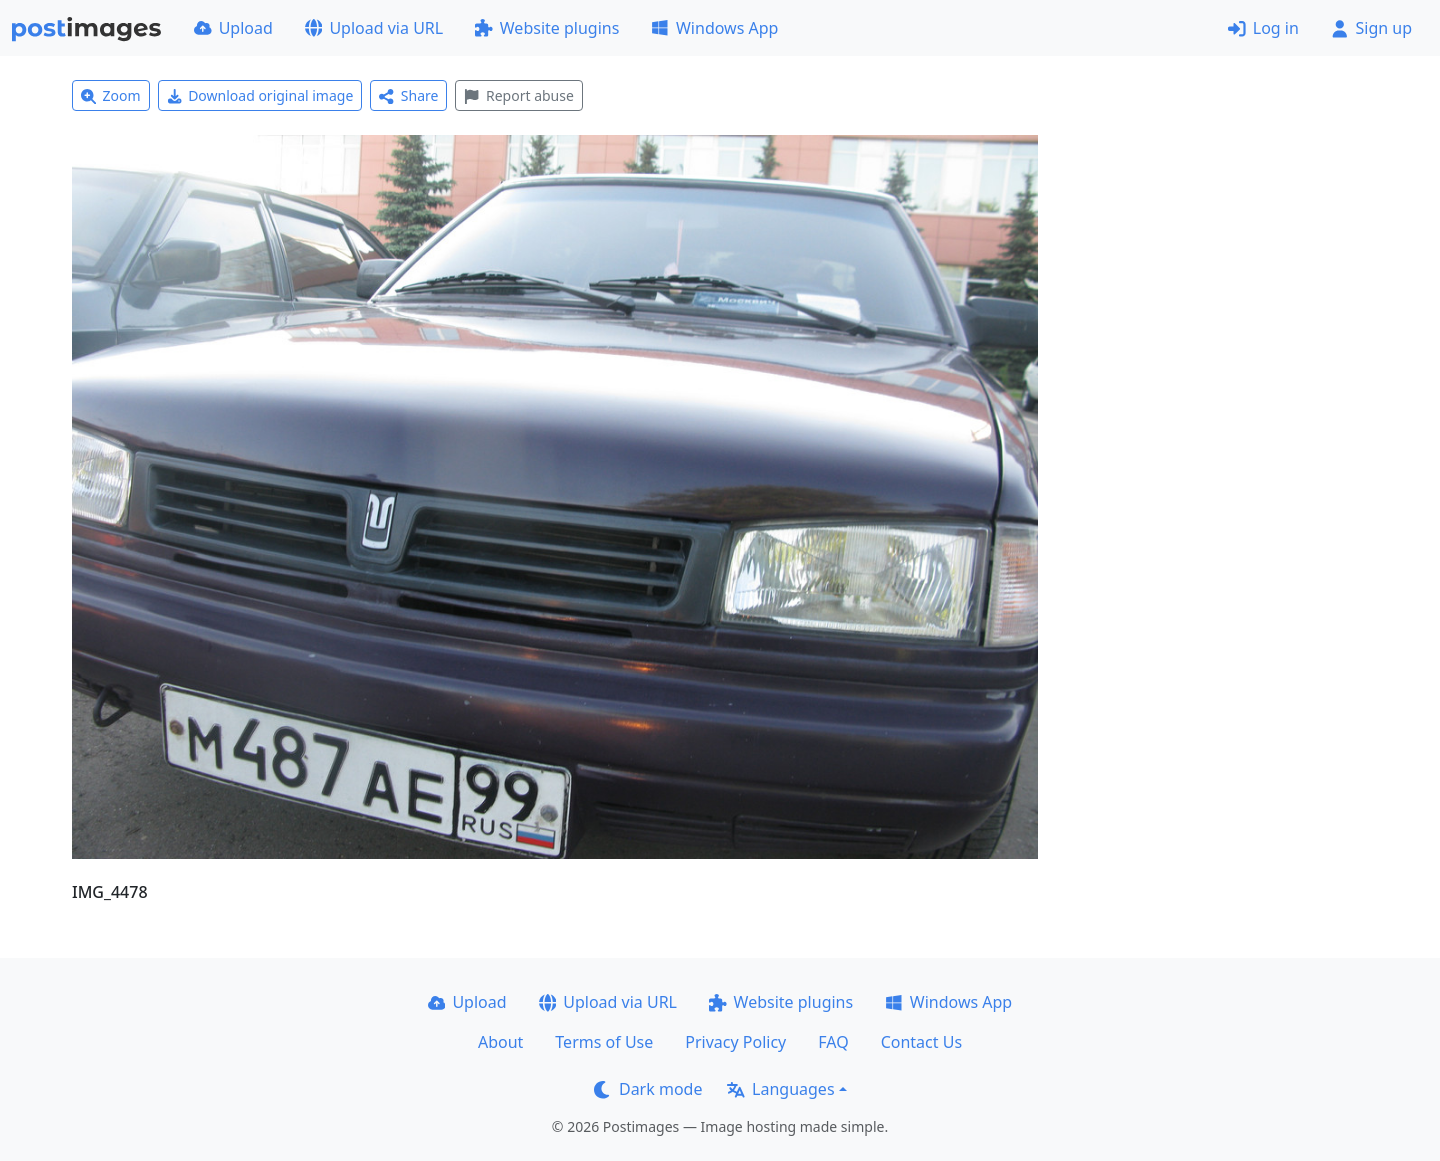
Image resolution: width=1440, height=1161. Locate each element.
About (500, 1042)
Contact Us (921, 1042)
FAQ (833, 1042)
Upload (233, 28)
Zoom (111, 95)
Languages (780, 1089)
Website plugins (547, 28)
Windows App (714, 28)
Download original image (260, 95)
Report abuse (518, 95)
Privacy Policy (735, 1042)
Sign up (1371, 28)
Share (408, 95)
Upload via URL (374, 28)
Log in (1263, 28)
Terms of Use (604, 1042)
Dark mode (648, 1089)
